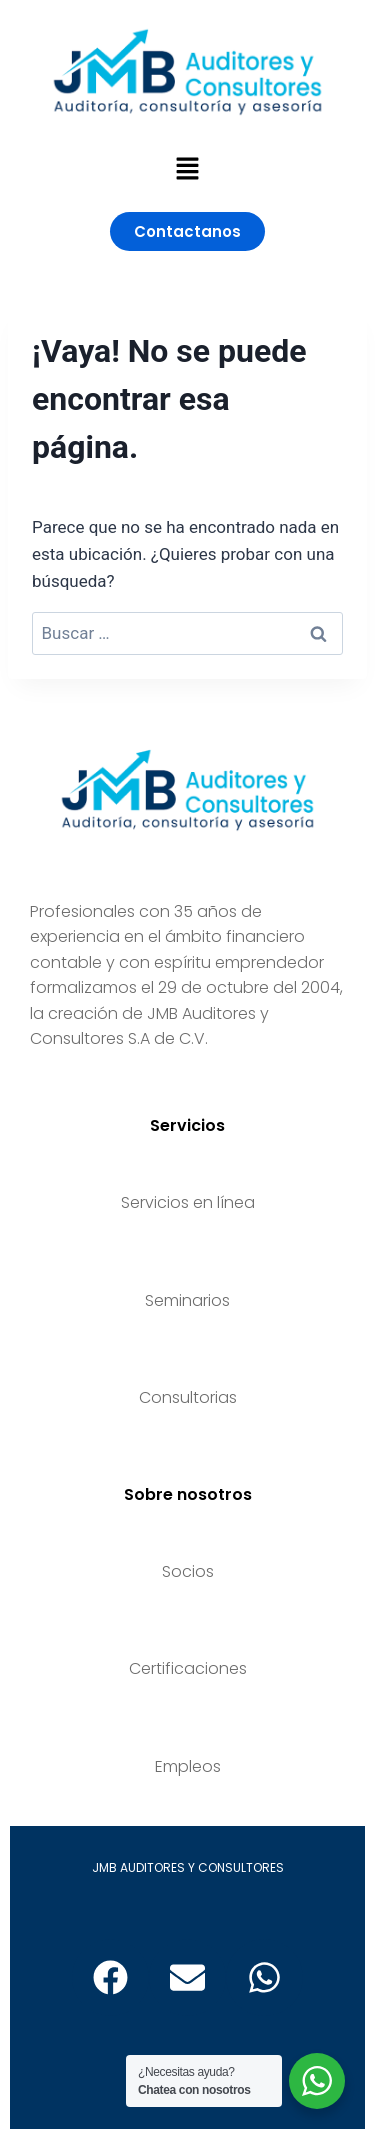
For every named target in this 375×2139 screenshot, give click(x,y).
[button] (187, 170)
